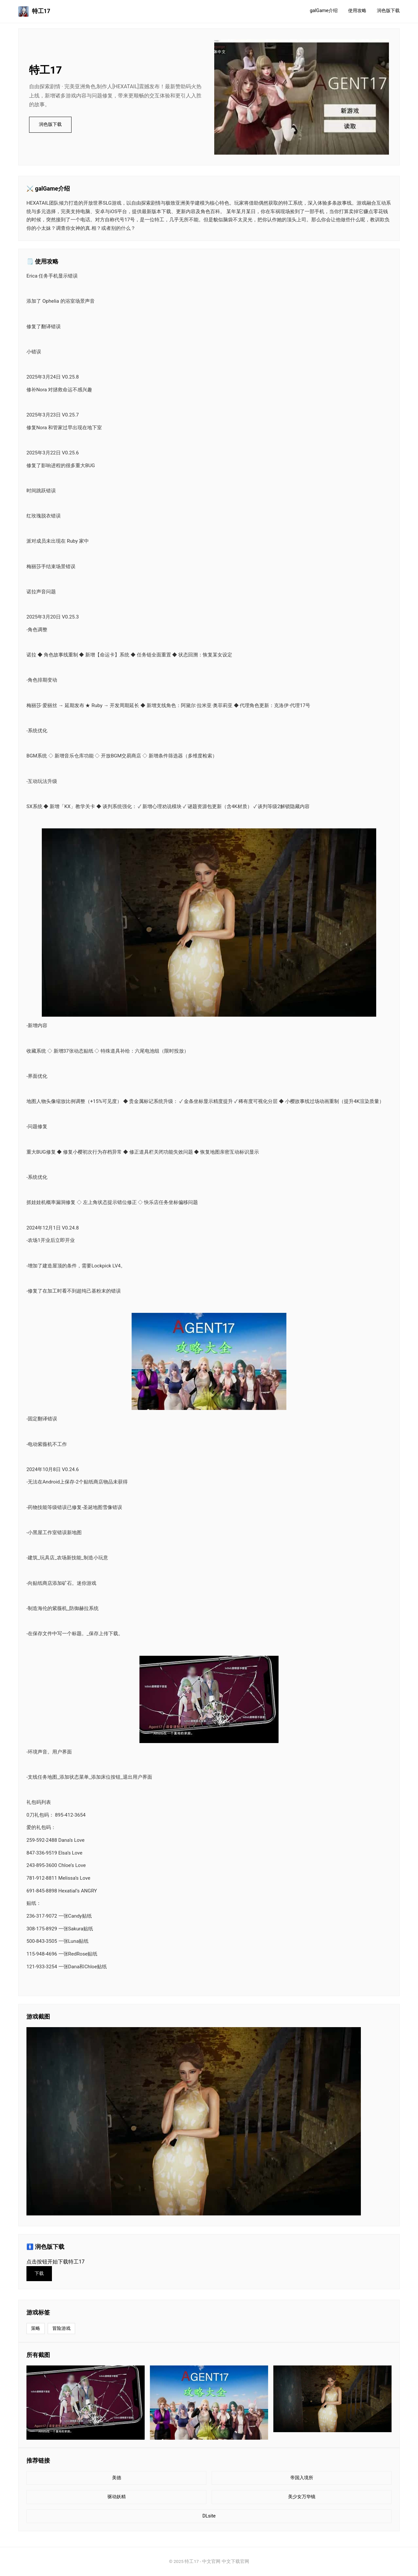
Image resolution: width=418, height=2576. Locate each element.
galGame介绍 (324, 10)
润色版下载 (388, 10)
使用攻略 (357, 10)
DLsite (209, 2516)
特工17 (34, 11)
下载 (39, 2273)
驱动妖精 (116, 2497)
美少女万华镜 (301, 2497)
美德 (116, 2478)
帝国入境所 (301, 2478)
